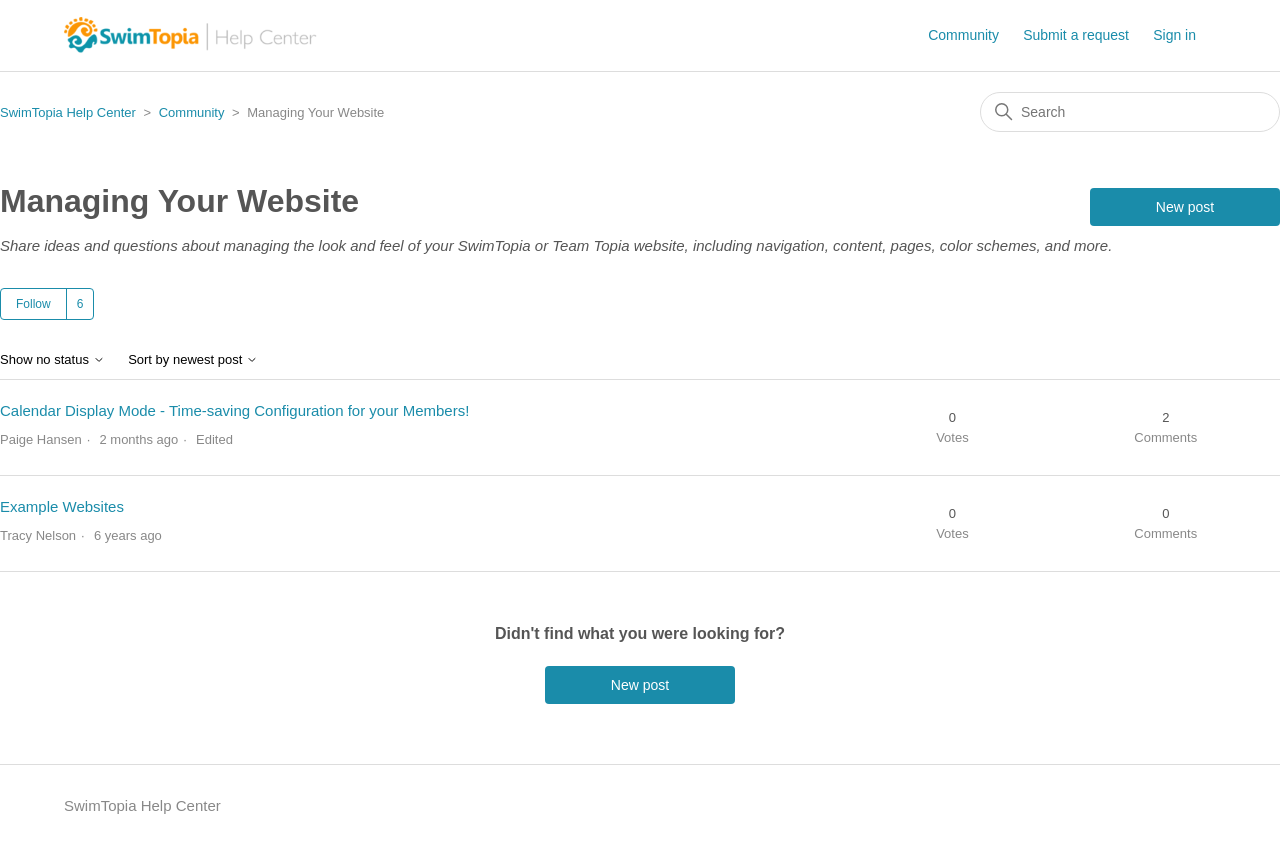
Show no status (52, 360)
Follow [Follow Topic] (33, 304)
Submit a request (1076, 35)
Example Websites (62, 506)
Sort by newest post (193, 360)
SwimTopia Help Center (68, 112)
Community (963, 35)
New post (1185, 207)
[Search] (1130, 112)
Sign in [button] (1174, 35)
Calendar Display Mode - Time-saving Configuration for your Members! (234, 410)
